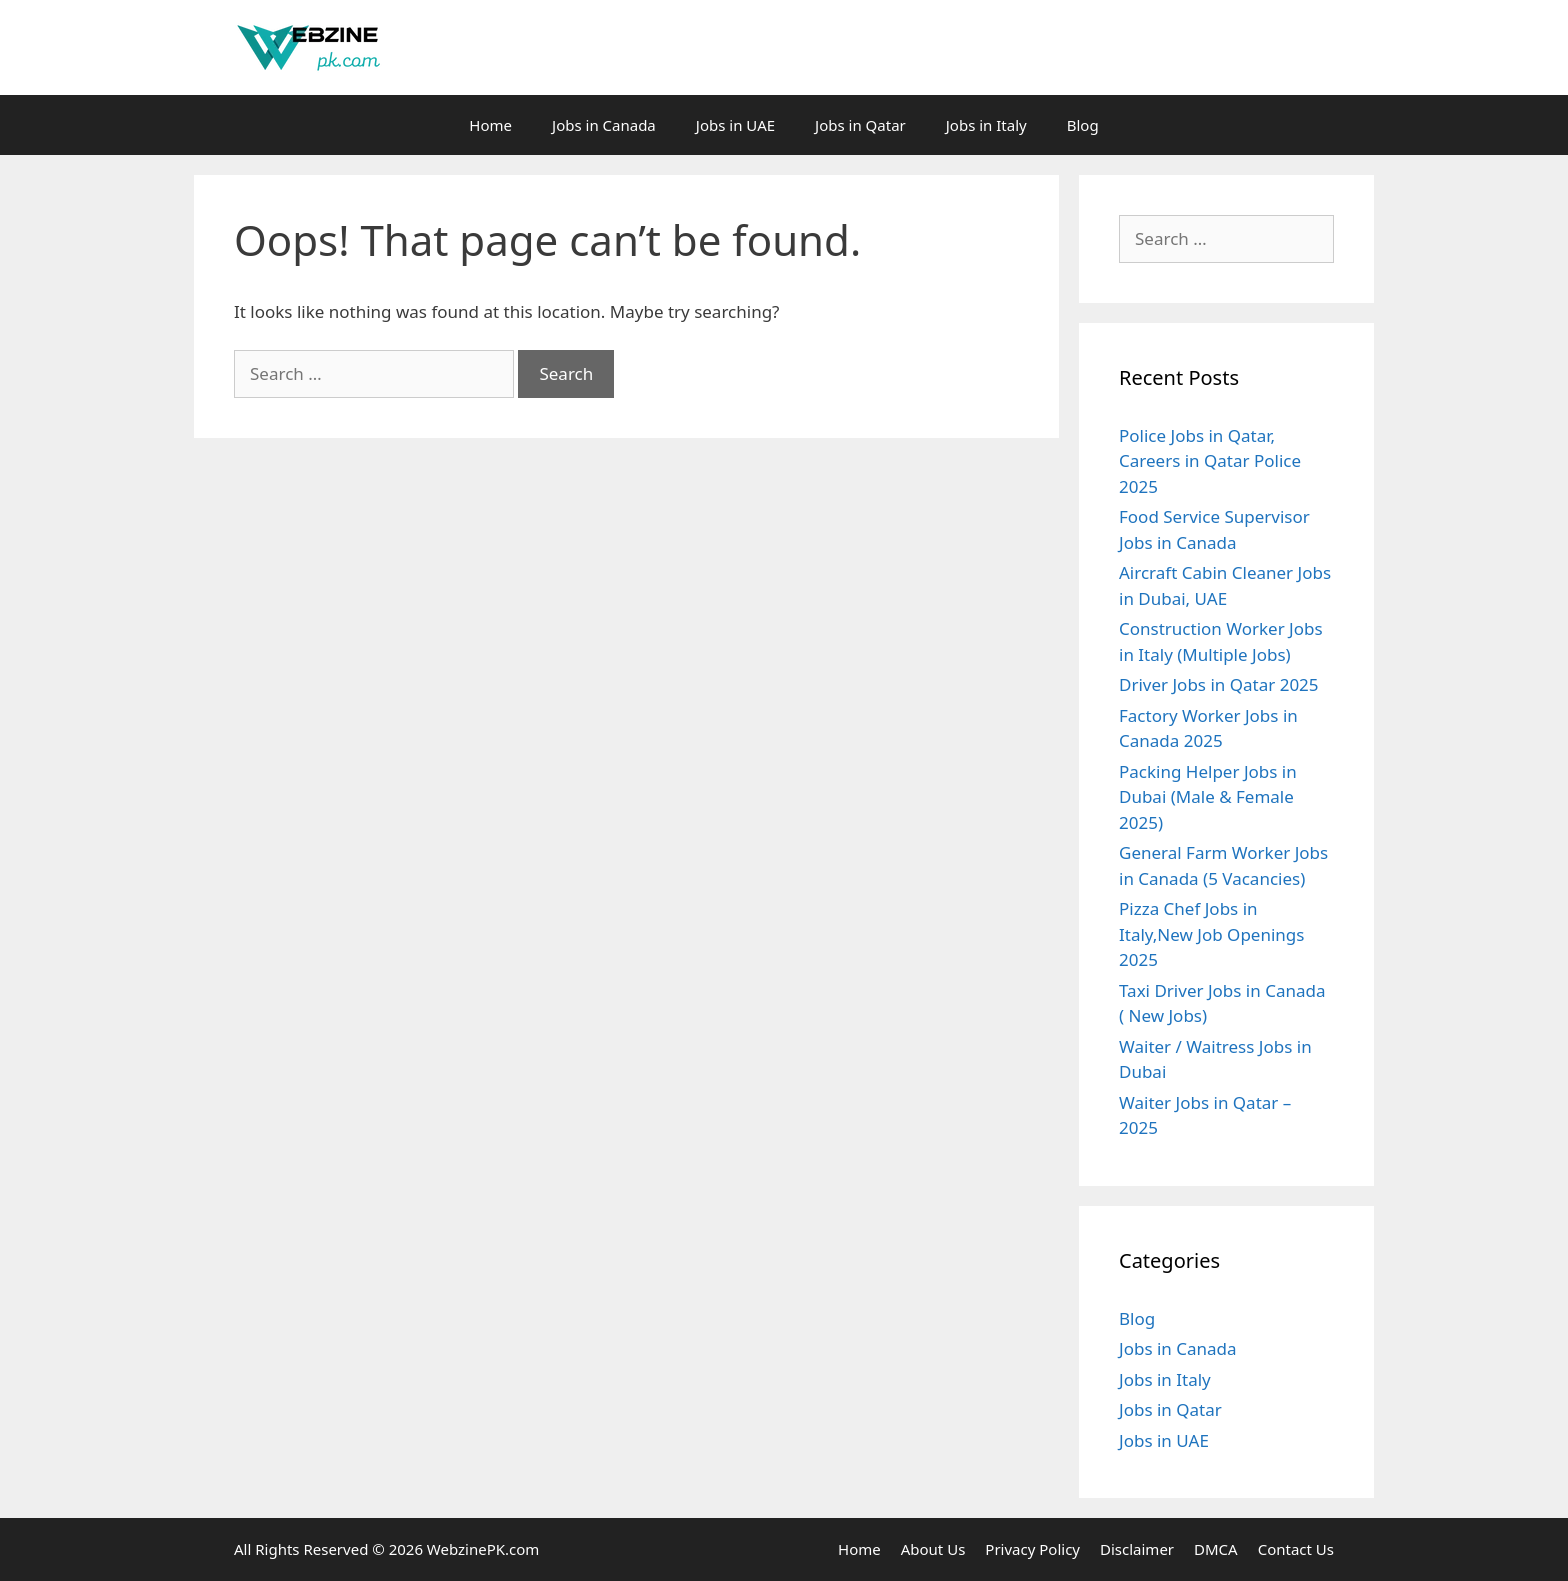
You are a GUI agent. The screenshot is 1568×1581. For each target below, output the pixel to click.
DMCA (1216, 1549)
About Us (933, 1549)
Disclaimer (1137, 1549)
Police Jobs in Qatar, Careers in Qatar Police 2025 (1210, 461)
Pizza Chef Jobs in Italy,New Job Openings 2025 (1211, 934)
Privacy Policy (1032, 1549)
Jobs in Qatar (860, 125)
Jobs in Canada (604, 125)
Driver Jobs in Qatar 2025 (1219, 684)
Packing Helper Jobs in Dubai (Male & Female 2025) (1208, 797)
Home (490, 125)
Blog (1083, 125)
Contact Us (1296, 1549)
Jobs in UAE (735, 125)
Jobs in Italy (986, 125)
